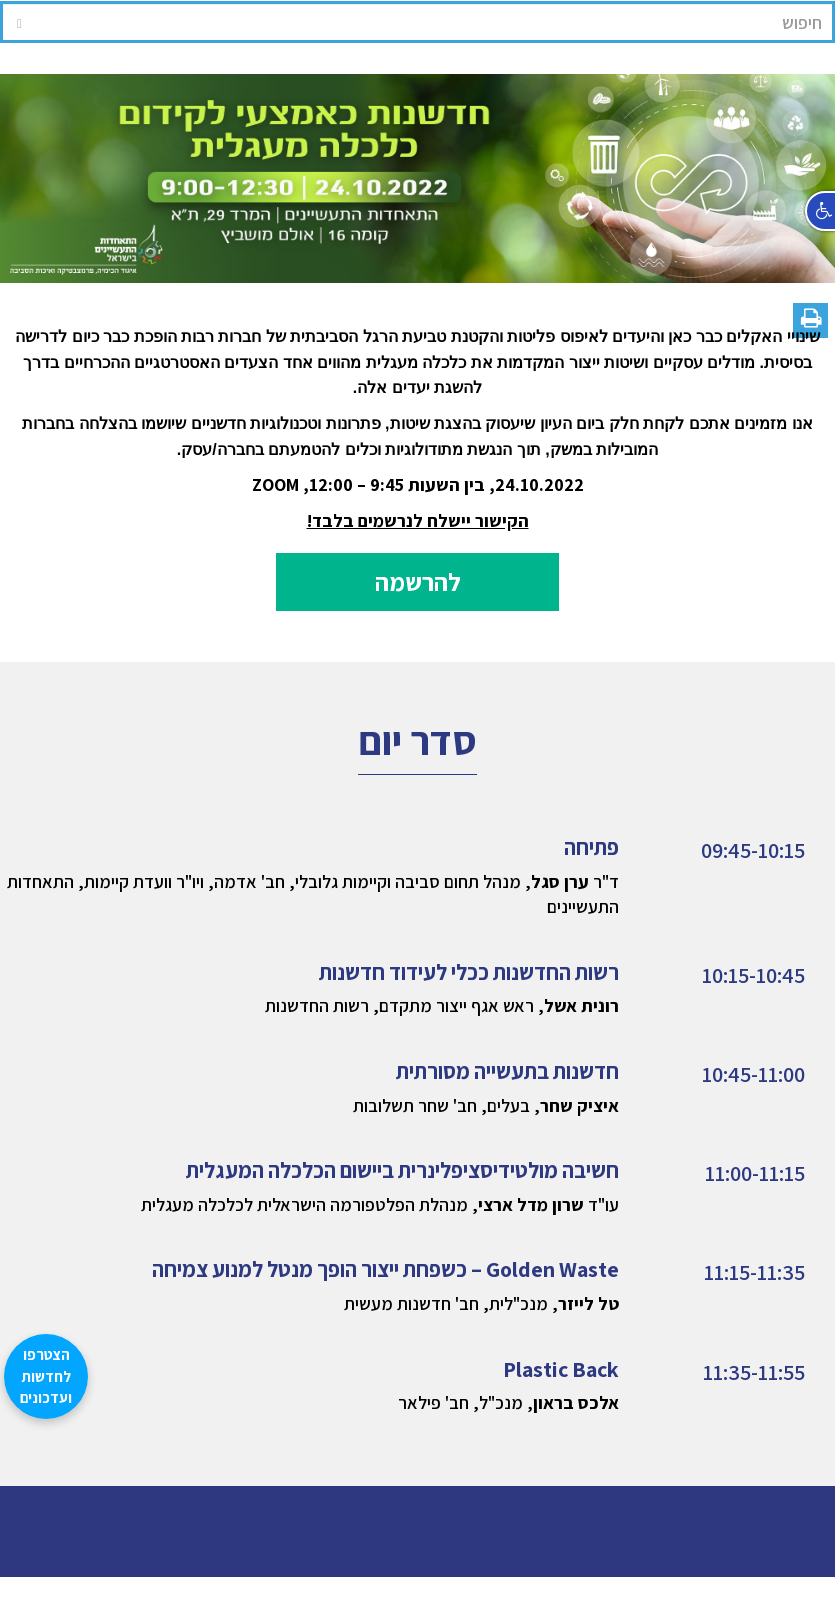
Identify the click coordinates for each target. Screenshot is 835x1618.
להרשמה (418, 581)
